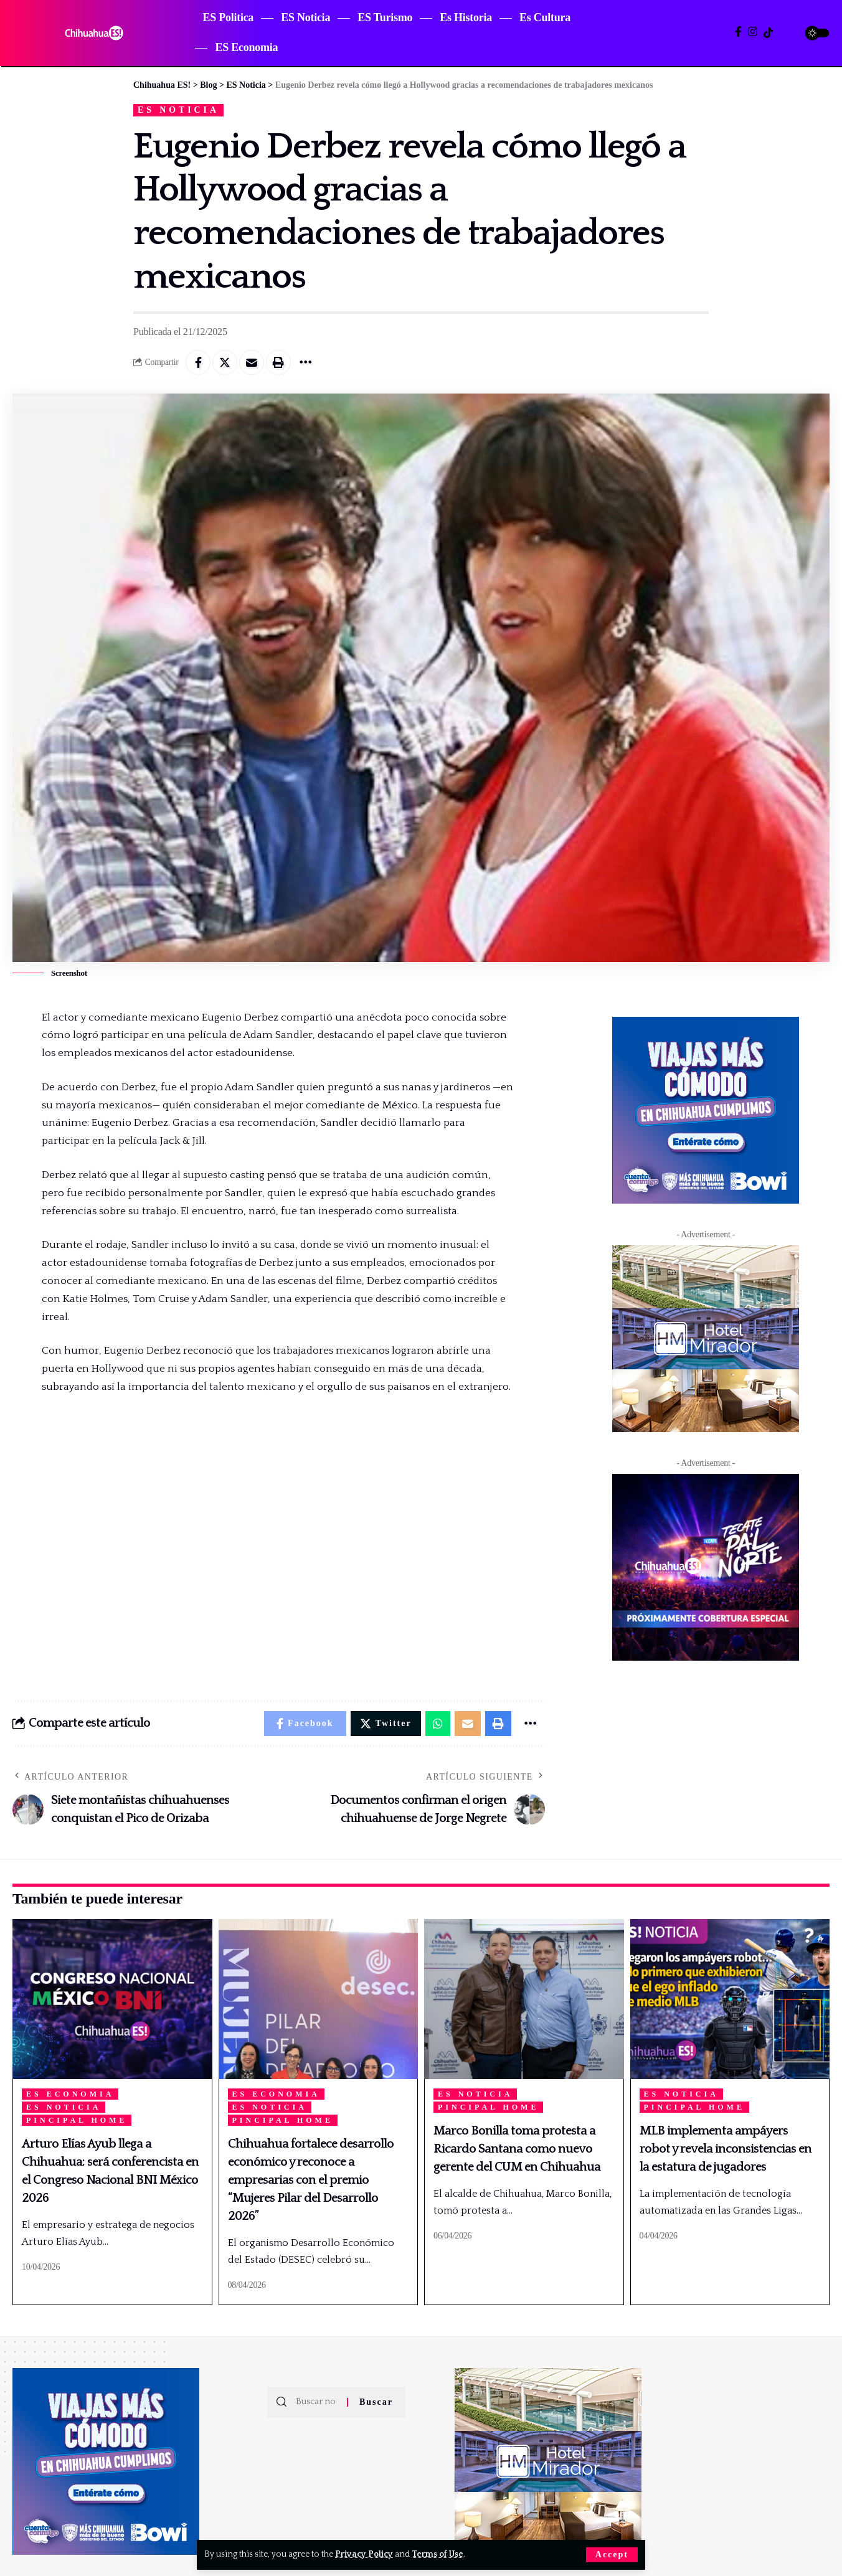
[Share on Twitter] (224, 362)
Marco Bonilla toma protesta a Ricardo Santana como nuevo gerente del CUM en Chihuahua (516, 2149)
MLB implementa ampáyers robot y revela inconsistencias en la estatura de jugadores (725, 2149)
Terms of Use (437, 2554)
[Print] (278, 362)
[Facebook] (738, 32)
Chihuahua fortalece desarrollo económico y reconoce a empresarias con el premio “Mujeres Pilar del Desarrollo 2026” (311, 2180)
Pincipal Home (76, 2120)
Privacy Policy (364, 2554)
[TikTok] (768, 32)
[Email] (251, 362)
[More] (305, 362)
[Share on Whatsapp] (437, 1723)
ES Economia (70, 2094)
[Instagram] (752, 32)
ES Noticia (178, 110)
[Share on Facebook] (198, 362)
